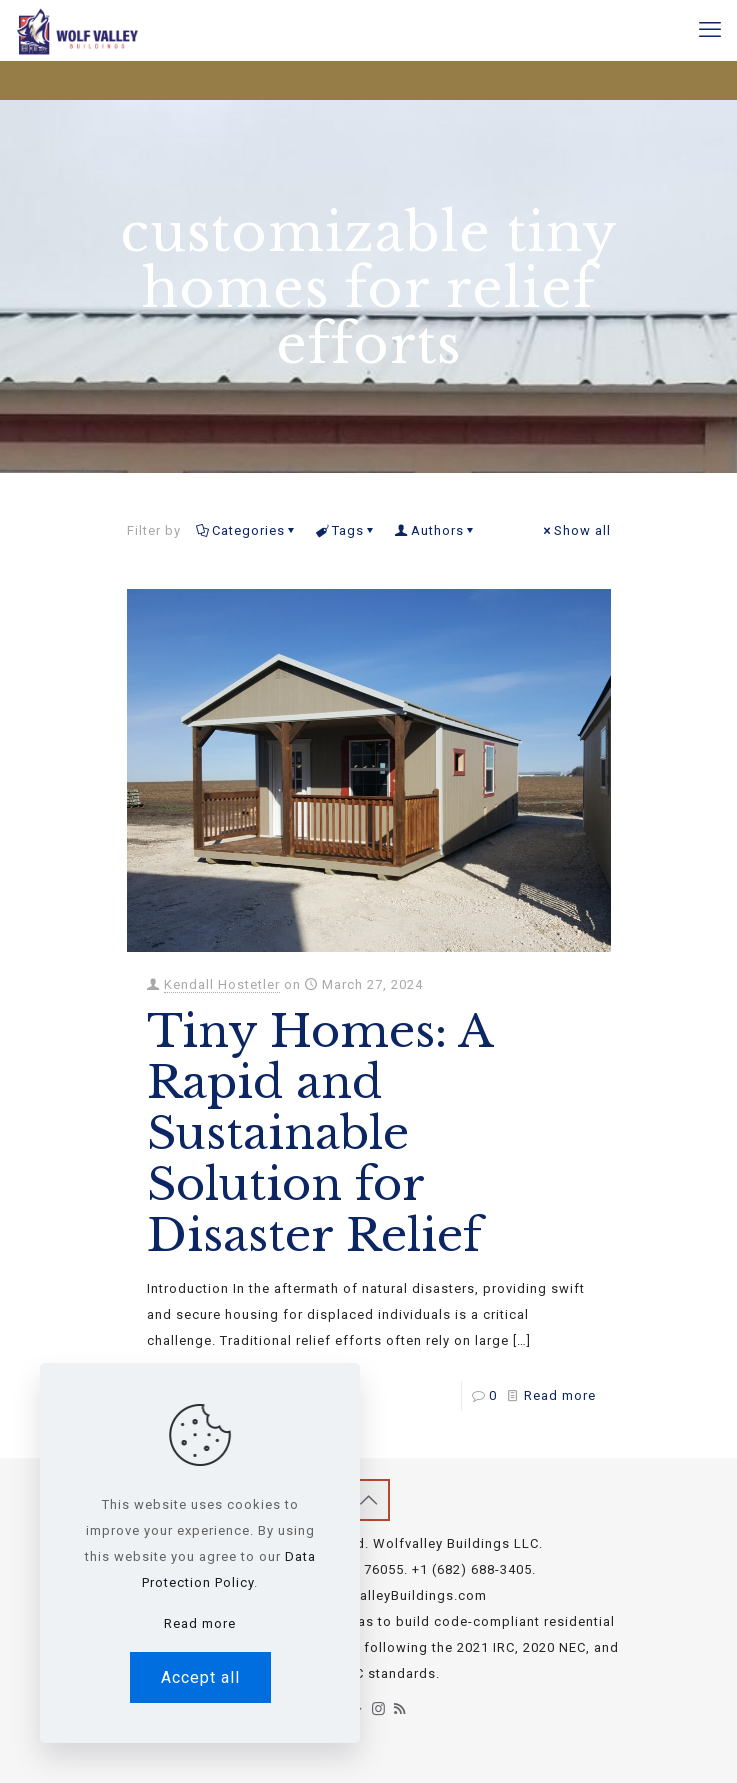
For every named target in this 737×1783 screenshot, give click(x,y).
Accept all (200, 1677)
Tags (346, 530)
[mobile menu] (710, 30)
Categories (247, 530)
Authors (436, 530)
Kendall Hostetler (222, 984)
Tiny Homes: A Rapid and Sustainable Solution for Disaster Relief (319, 1133)
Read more (560, 1395)
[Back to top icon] (369, 1500)
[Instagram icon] (379, 1709)
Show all (576, 530)
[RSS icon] (400, 1709)
